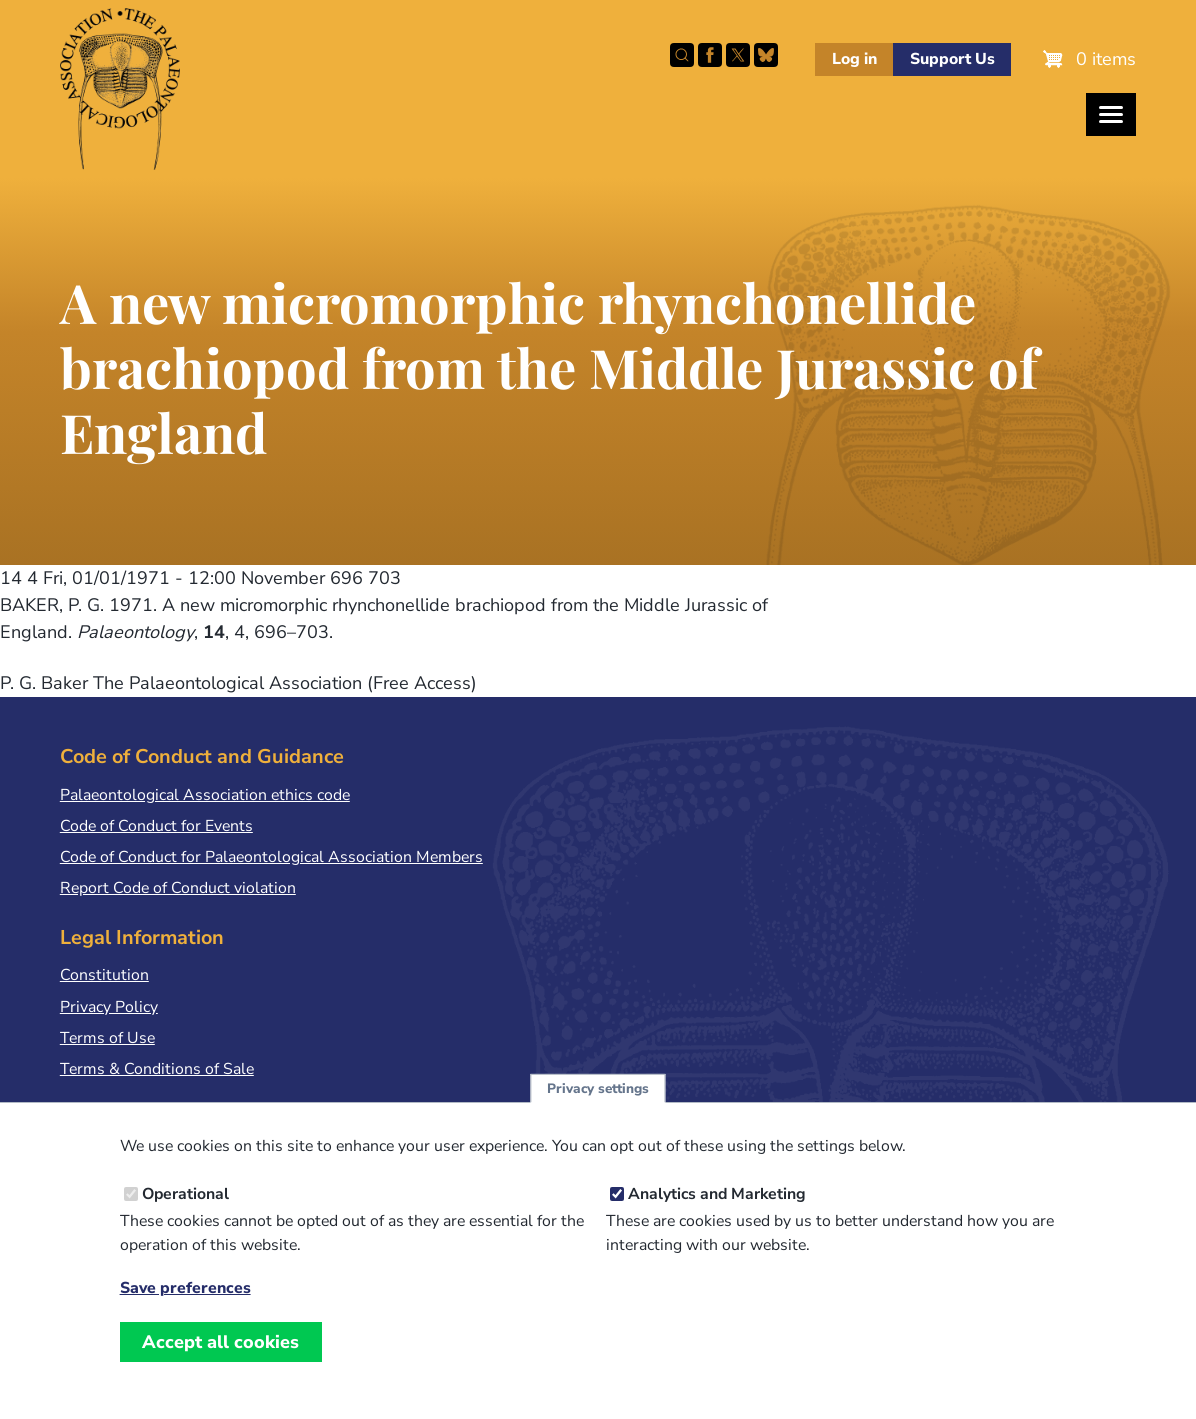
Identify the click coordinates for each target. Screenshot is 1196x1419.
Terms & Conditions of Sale (157, 1069)
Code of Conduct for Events (156, 826)
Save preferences (185, 1313)
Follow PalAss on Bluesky (766, 55)
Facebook (710, 55)
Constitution (104, 975)
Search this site (682, 55)
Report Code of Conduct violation (178, 888)
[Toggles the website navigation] (1111, 114)
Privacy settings (598, 1113)
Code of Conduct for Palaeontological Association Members (271, 857)
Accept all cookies (220, 1367)
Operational (185, 1219)
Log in (854, 59)
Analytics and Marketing (717, 1219)
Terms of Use (107, 1038)
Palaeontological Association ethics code (205, 795)
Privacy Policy (109, 1007)
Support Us (952, 59)
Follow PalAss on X (738, 55)
